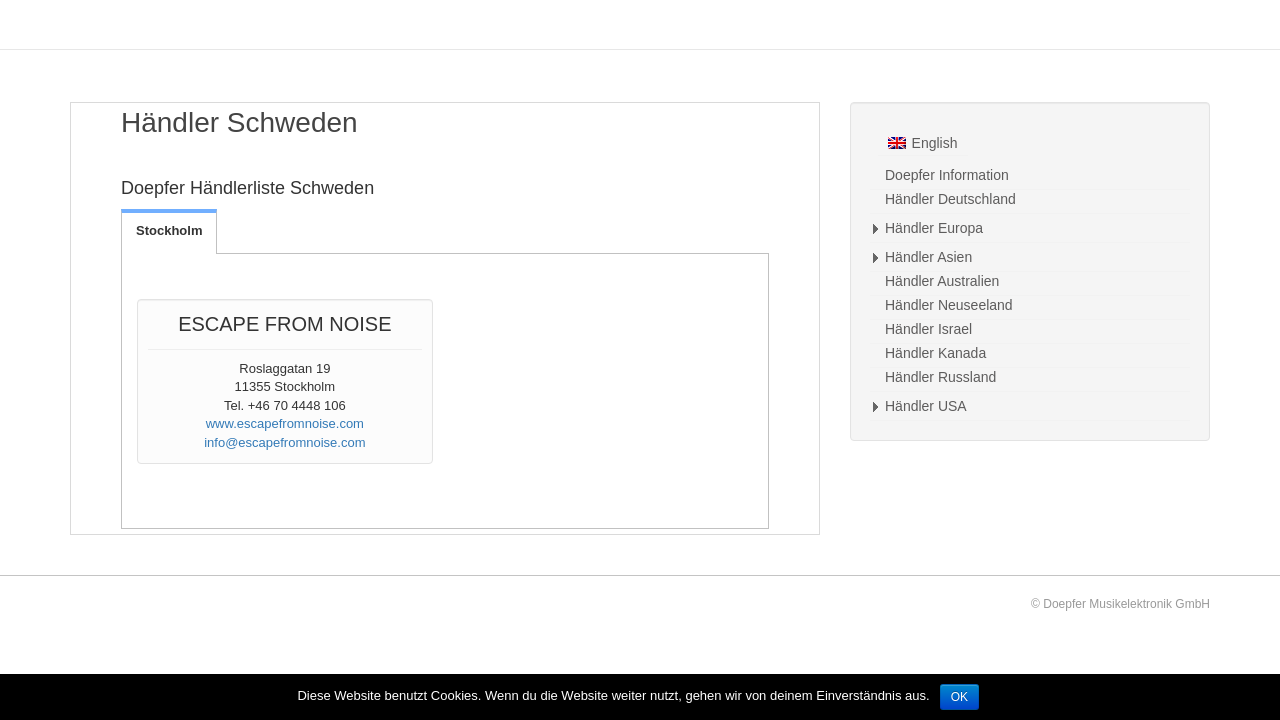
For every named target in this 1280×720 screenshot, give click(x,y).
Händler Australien (942, 281)
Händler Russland (940, 377)
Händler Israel (928, 329)
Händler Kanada (935, 353)
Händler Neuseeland (949, 305)
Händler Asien (928, 257)
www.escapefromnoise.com (285, 423)
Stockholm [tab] (169, 230)
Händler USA (926, 406)
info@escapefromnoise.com (284, 442)
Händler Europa (934, 228)
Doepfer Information (947, 175)
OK (959, 697)
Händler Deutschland (950, 199)
